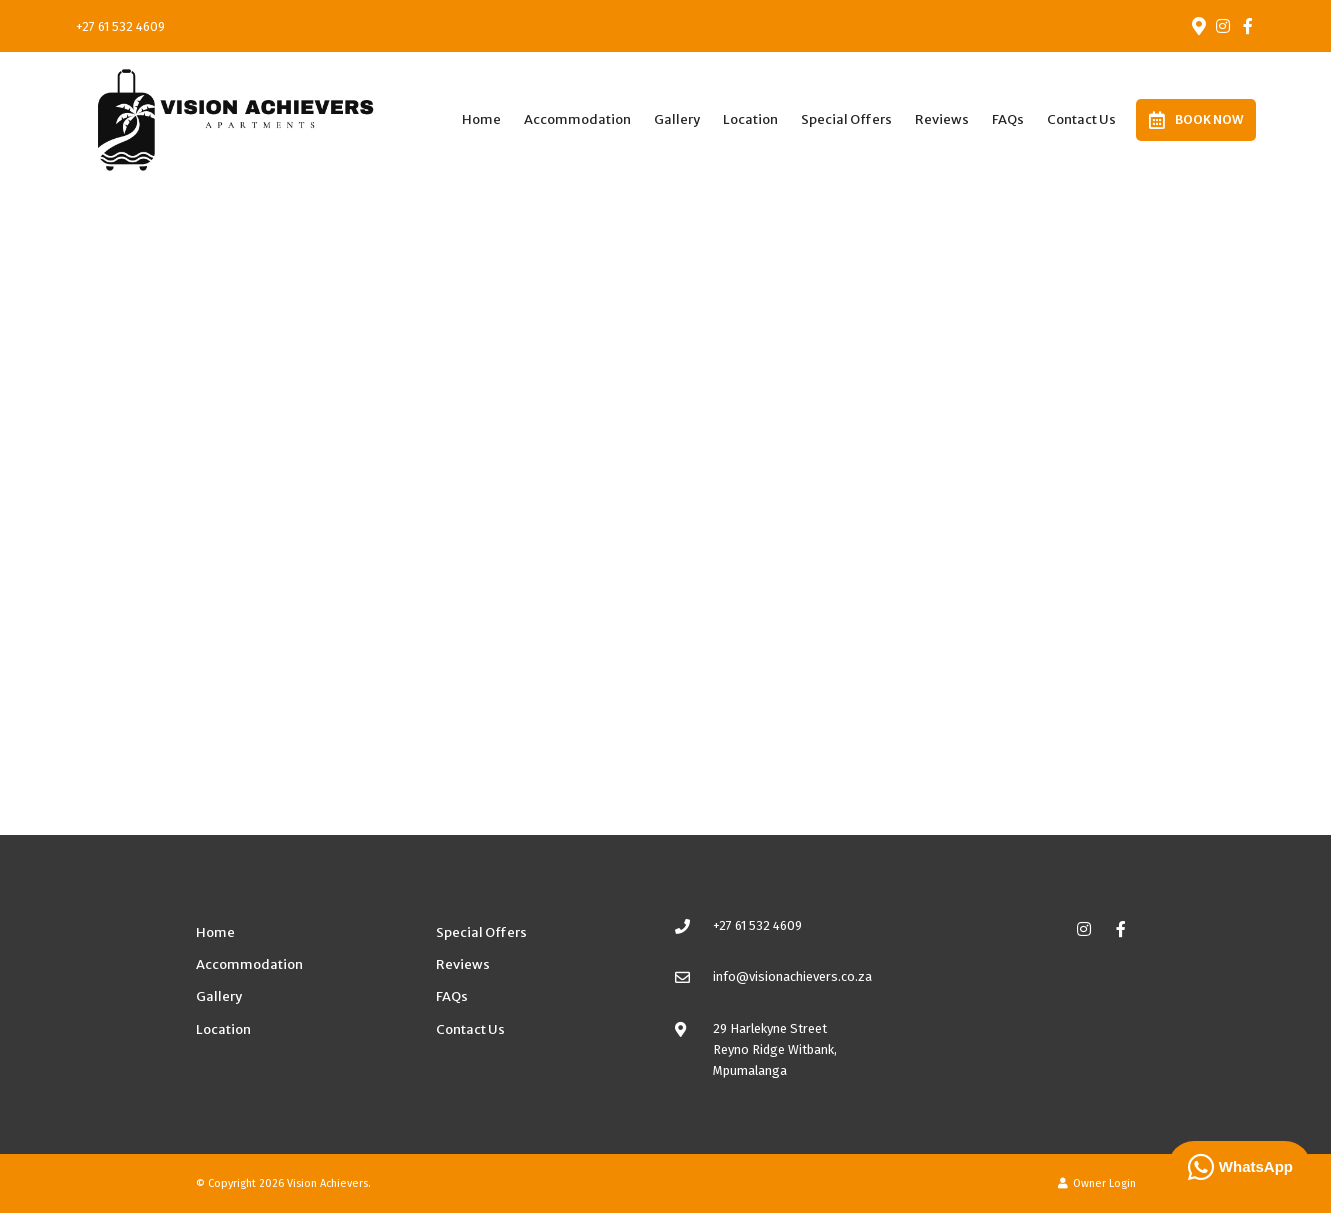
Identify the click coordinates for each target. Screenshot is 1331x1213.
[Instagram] (1223, 26)
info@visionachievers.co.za (792, 976)
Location (750, 119)
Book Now (1196, 120)
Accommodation (577, 119)
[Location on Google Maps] (1198, 25)
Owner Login (1097, 1183)
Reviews (942, 119)
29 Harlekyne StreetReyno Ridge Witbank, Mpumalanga (775, 1050)
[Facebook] (1248, 26)
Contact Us (1081, 119)
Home (481, 119)
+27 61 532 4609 (120, 26)
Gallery (677, 119)
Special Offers (846, 119)
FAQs (1008, 119)
